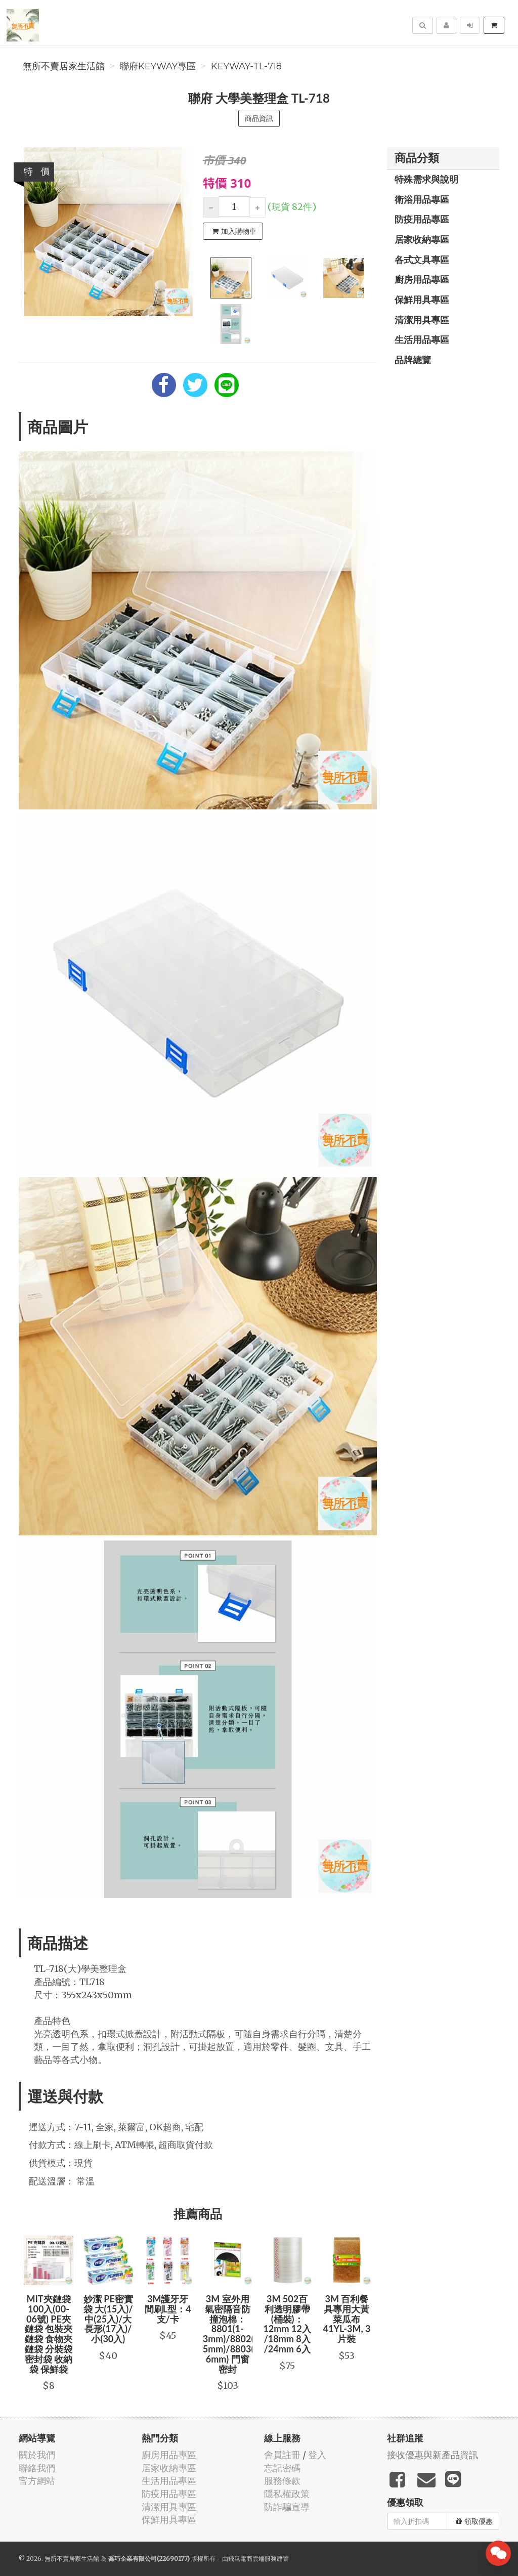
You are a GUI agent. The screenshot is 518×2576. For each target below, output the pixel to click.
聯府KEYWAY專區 (158, 66)
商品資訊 (259, 118)
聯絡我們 (37, 2468)
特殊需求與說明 (426, 179)
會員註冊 (282, 2455)
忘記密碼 (282, 2468)
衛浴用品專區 (422, 199)
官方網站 (37, 2480)
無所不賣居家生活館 (64, 66)
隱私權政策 (287, 2494)
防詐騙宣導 (287, 2507)
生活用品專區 (422, 339)
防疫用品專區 (422, 219)
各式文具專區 (422, 259)
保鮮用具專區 (422, 299)
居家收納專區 (422, 239)
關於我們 (37, 2455)
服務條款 (282, 2480)
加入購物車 (234, 231)
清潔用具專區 (422, 319)
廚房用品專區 (422, 279)
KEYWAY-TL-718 (246, 66)
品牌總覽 (413, 359)
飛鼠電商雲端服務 (252, 2558)
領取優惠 (474, 2521)
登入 (317, 2455)
